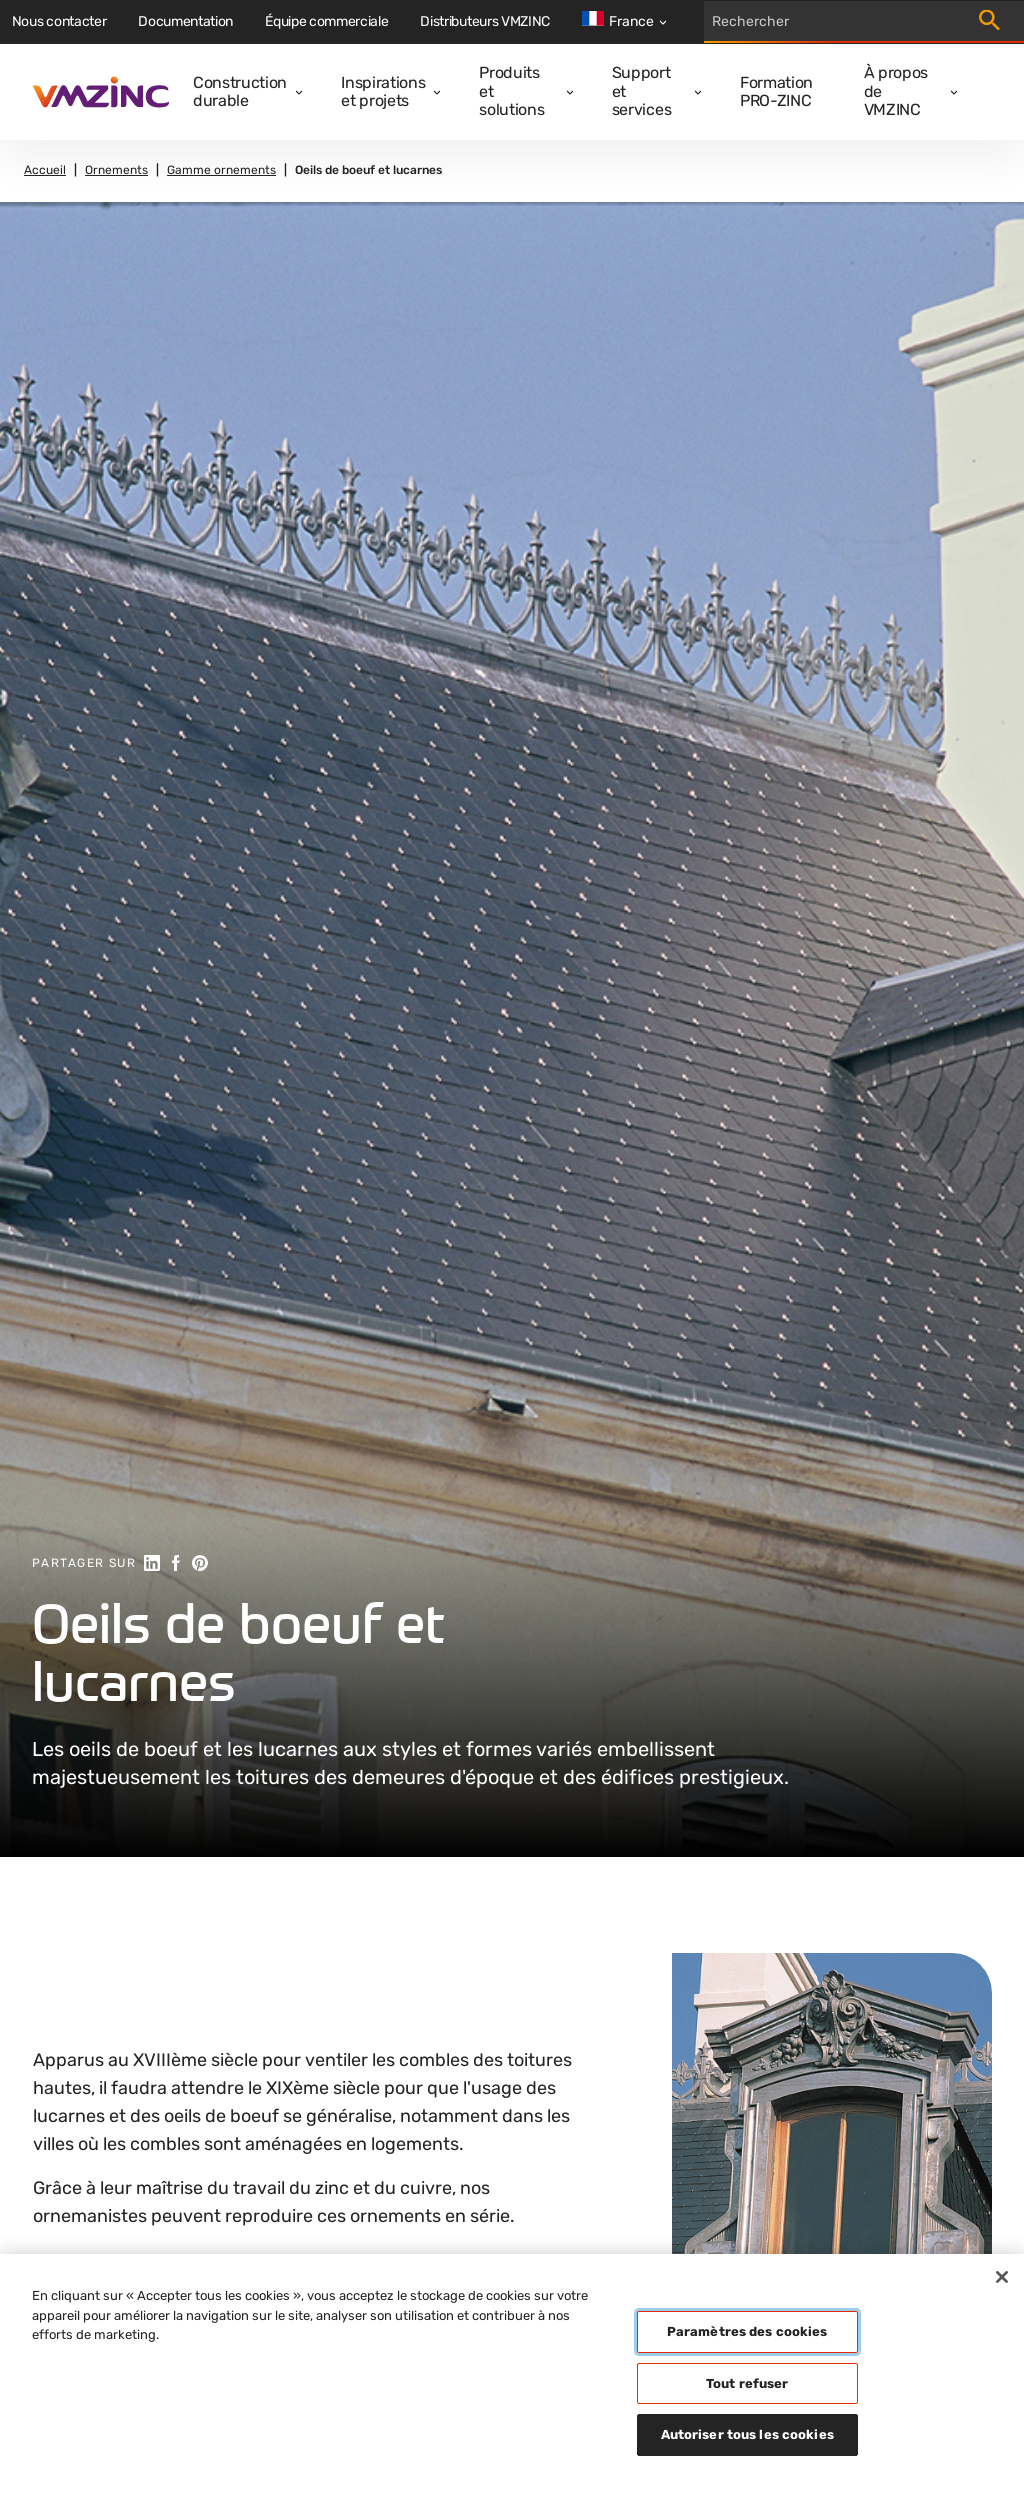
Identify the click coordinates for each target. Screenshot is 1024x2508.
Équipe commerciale (326, 21)
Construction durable (240, 91)
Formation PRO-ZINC (776, 91)
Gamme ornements (221, 170)
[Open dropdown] (295, 92)
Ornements (116, 170)
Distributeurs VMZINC (485, 21)
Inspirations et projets (383, 91)
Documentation (185, 21)
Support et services (641, 91)
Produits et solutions (511, 91)
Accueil (45, 170)
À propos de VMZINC (896, 91)
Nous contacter (59, 21)
